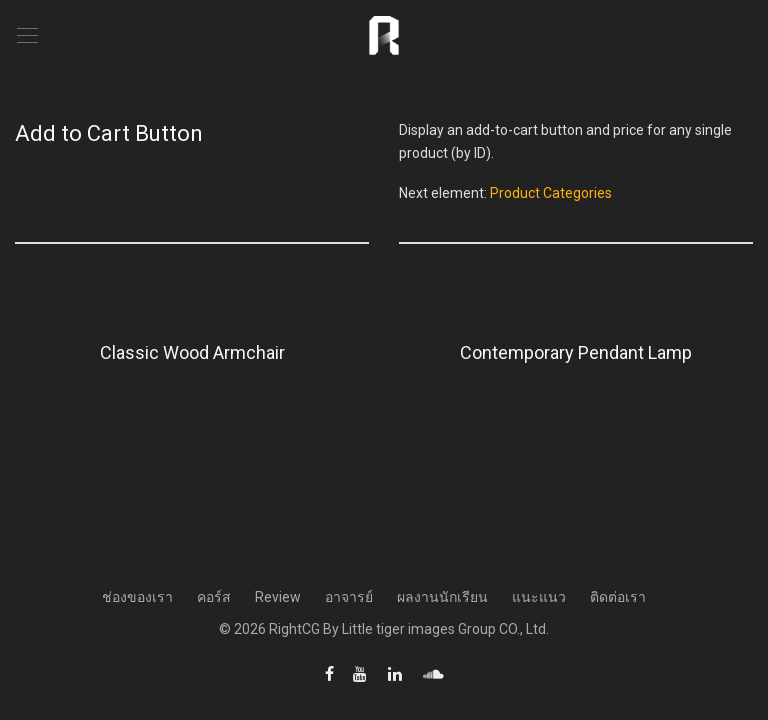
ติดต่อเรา (618, 597)
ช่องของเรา (137, 597)
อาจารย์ (349, 597)
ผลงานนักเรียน (442, 597)
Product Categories (551, 193)
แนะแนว (539, 597)
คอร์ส (214, 597)
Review (278, 597)
